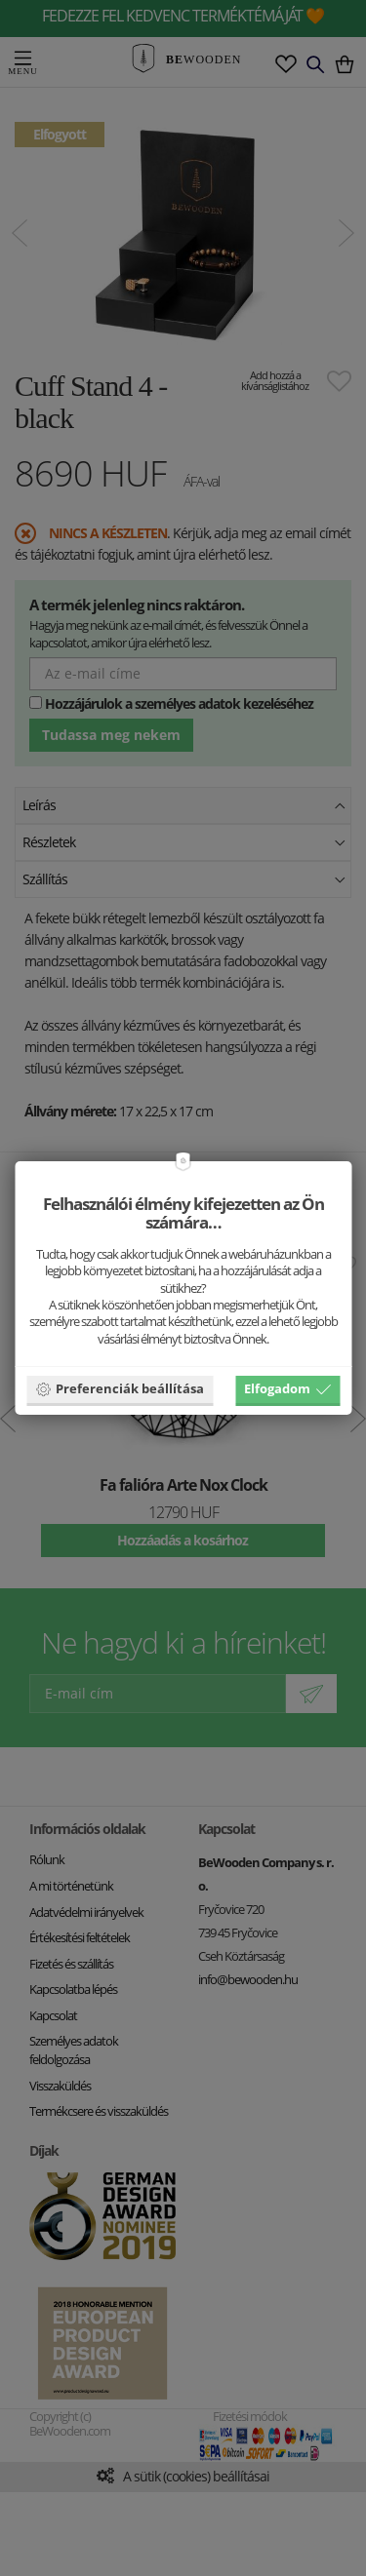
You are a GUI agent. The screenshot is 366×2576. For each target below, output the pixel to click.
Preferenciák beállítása (119, 1388)
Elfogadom (287, 1388)
